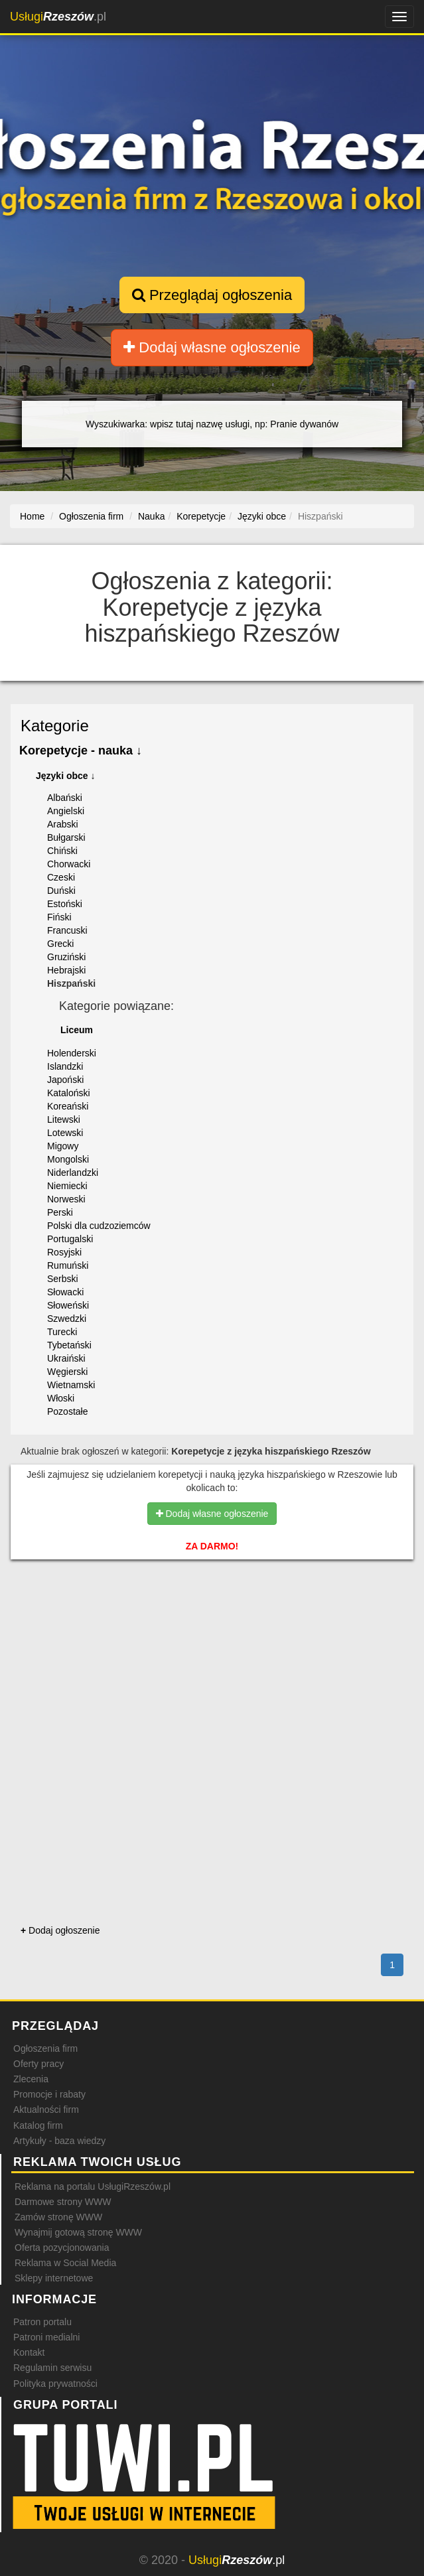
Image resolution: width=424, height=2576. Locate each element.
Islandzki (65, 1066)
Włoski (60, 1398)
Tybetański (69, 1345)
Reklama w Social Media (65, 2262)
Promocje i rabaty (49, 2094)
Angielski (65, 811)
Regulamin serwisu (52, 2367)
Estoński (64, 903)
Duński (61, 890)
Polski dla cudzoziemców (99, 1225)
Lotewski (65, 1132)
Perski (60, 1212)
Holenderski (71, 1053)
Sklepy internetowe (54, 2278)
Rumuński (67, 1265)
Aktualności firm (46, 2109)
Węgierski (67, 1371)
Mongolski (68, 1159)
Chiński (62, 850)
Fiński (59, 917)
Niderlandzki (72, 1172)
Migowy (62, 1146)
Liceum (76, 1030)
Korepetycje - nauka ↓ (80, 750)
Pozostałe (67, 1411)
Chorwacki (68, 864)
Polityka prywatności (55, 2383)
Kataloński (68, 1093)
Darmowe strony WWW (63, 2201)
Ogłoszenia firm (45, 2048)
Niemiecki (67, 1186)
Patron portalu (42, 2322)
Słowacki (65, 1292)
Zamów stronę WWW (58, 2217)
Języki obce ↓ (66, 775)
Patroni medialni (46, 2337)
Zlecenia (30, 2079)
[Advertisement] (212, 1628)
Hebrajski (66, 970)
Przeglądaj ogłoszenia (212, 295)
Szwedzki (66, 1318)
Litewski (63, 1119)
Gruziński (66, 957)
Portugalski (70, 1239)
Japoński (65, 1079)
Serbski (62, 1278)
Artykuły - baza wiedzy (59, 2140)
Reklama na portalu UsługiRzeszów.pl (93, 2186)
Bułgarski (66, 837)
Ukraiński (66, 1358)
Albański (64, 797)
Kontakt (28, 2352)
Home (32, 516)
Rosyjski (64, 1252)
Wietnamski (71, 1385)
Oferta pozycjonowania (62, 2247)
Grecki (60, 943)
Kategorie (55, 726)
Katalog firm (38, 2125)
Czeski (61, 877)
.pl (58, 16)
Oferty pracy (38, 2063)
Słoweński (68, 1305)
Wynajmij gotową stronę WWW (78, 2232)
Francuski (67, 930)
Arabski (62, 824)
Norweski (66, 1199)
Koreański (67, 1106)
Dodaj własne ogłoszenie (212, 347)
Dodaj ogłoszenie (60, 1930)
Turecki (62, 1331)
